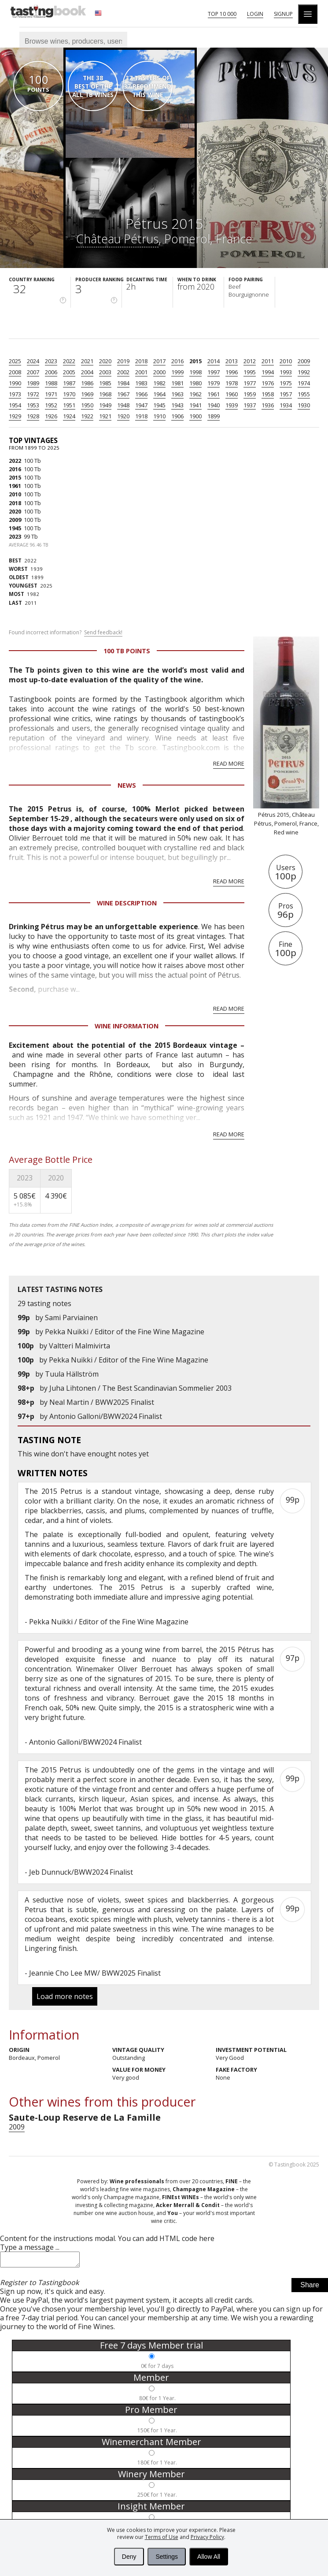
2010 (286, 361)
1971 (51, 394)
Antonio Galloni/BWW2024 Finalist (105, 1416)
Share (309, 2287)
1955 (304, 394)
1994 (268, 372)
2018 (141, 361)
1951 (69, 405)
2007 (33, 372)
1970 (69, 394)
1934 (286, 405)
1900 (195, 416)
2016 (177, 361)
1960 (231, 394)
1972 (33, 394)
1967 (123, 394)
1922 (87, 416)
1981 (177, 383)
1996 (231, 372)
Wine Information (126, 1026)
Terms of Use (161, 2537)
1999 (177, 372)
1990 (15, 383)
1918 (141, 416)
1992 (304, 372)
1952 (51, 405)
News (127, 785)
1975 (286, 383)
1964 (159, 394)
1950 (87, 405)
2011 (268, 361)
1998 (195, 372)
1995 (249, 372)
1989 (33, 383)
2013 (231, 361)
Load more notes (65, 1996)
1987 (69, 383)
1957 (286, 394)
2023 (51, 361)
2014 (213, 361)
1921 (105, 416)
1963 (177, 394)
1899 (213, 416)
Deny (129, 2556)
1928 (33, 416)
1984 (123, 383)
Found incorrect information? (65, 633)
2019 (123, 361)
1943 (177, 405)
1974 (304, 383)
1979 (213, 383)
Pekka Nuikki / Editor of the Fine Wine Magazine (124, 1331)
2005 (69, 372)
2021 (87, 361)
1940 (213, 405)
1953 (33, 405)
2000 (159, 372)
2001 (141, 372)
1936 (268, 405)
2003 (105, 372)
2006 (51, 372)
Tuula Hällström (72, 1374)
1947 (141, 405)
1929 (15, 416)
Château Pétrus (117, 239)
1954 (15, 405)
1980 (195, 383)
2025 (15, 361)
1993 (286, 372)
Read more (228, 763)
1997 (213, 372)
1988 (51, 383)
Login (255, 14)
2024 (33, 361)
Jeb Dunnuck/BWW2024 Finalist (81, 1872)
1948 (123, 405)
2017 (159, 361)
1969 (87, 394)
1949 (105, 405)
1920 (123, 416)
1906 (177, 416)
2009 (304, 361)
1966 (141, 394)
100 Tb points (126, 651)
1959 (249, 394)
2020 (105, 361)
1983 (141, 383)
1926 (51, 416)
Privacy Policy (207, 2537)
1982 (159, 383)
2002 (123, 372)
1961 (213, 394)
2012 (249, 361)
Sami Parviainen (71, 1317)
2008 (15, 372)
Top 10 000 (222, 14)
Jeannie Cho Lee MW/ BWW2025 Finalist (95, 1973)
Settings (166, 2556)
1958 (268, 394)
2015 (195, 361)
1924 (69, 416)
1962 (195, 394)
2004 (87, 372)
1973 (15, 394)
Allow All (208, 2556)
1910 (159, 416)
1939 (231, 405)
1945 (159, 405)
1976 (268, 383)
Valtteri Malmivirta (79, 1346)
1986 (87, 383)
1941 (195, 405)
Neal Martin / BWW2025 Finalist (101, 1402)
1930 (304, 405)
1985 (105, 383)
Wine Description (127, 903)
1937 (249, 405)
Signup (283, 14)
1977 (249, 383)
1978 (231, 383)
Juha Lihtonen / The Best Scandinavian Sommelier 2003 (140, 1388)
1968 (105, 394)
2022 (69, 361)
